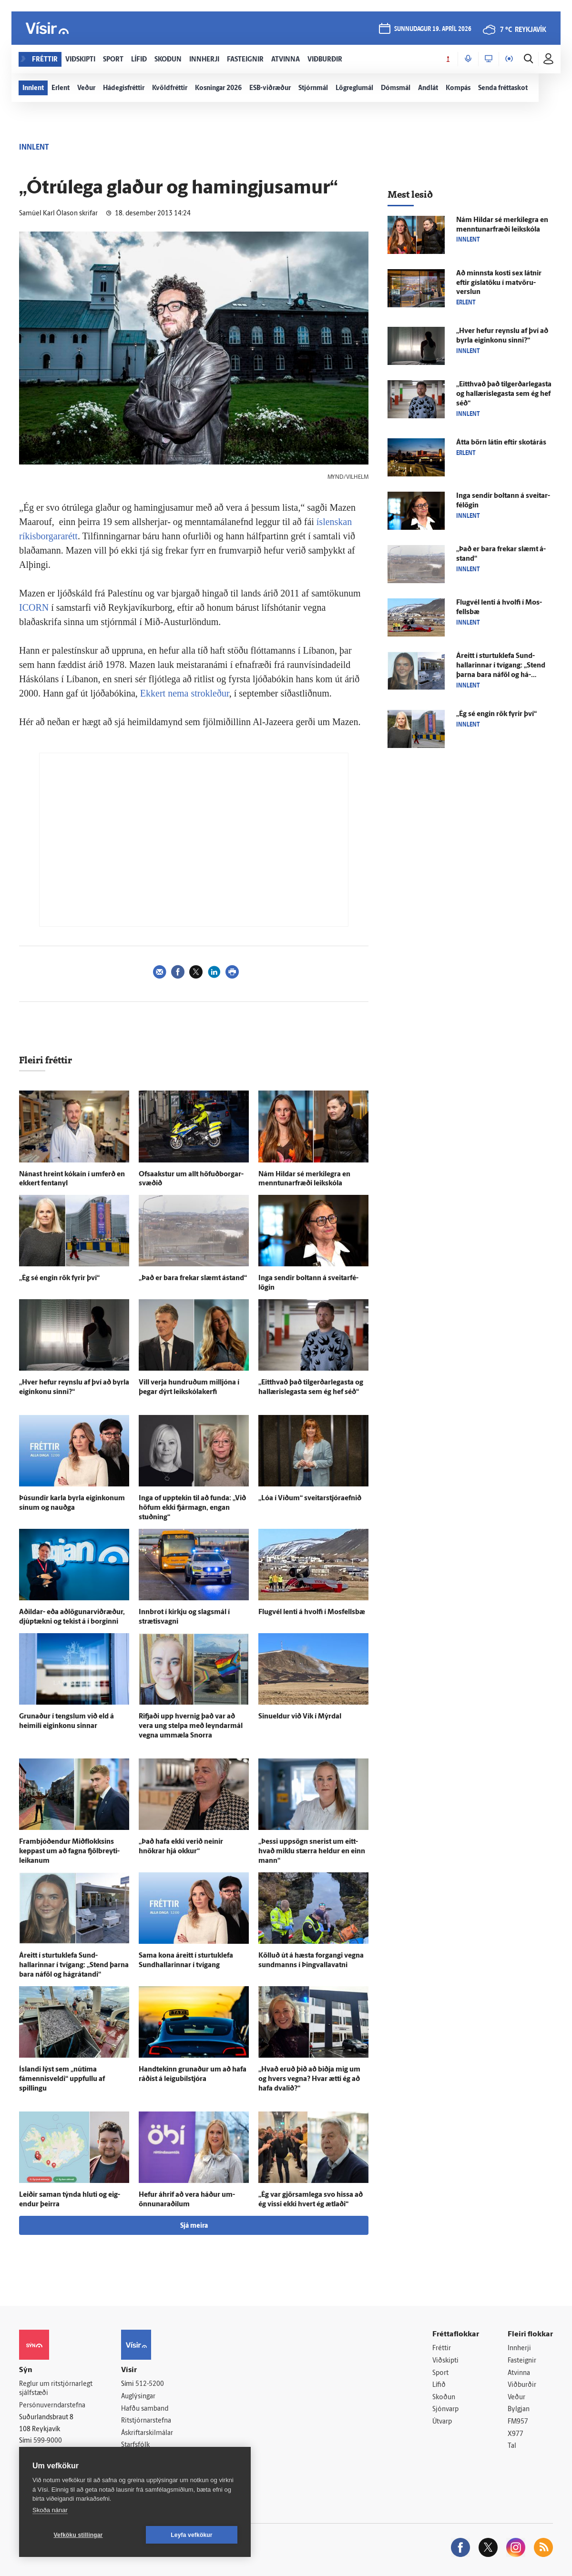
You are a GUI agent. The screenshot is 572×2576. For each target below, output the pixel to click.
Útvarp (442, 2421)
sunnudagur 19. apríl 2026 (432, 29)
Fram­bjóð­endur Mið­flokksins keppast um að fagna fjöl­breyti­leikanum (69, 1852)
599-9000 (47, 2441)
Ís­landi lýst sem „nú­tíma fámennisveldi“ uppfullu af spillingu (62, 2079)
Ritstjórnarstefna (146, 2420)
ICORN (34, 607)
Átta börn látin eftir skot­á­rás (501, 442)
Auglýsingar (138, 2396)
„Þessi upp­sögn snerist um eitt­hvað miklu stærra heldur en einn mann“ (311, 1852)
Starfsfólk (135, 2445)
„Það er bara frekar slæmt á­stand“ (193, 1278)
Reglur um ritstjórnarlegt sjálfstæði (55, 2389)
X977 (515, 2434)
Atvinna (519, 2373)
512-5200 (149, 2384)
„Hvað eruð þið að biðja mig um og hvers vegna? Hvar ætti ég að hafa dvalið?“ (309, 2079)
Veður (516, 2397)
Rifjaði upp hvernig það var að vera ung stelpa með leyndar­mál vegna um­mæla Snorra (191, 1726)
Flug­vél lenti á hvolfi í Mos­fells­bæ (311, 1612)
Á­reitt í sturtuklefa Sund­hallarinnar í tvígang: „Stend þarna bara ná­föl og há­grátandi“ (74, 1965)
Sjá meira (194, 2226)
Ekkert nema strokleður (184, 693)
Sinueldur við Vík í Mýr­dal (299, 1716)
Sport (440, 2373)
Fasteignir (522, 2360)
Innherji (519, 2348)
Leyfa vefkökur (192, 2535)
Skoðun (443, 2397)
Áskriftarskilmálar (147, 2433)
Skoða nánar (50, 2510)
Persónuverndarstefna (52, 2405)
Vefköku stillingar (78, 2535)
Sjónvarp (445, 2409)
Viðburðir (522, 2385)
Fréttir (441, 2348)
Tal (512, 2446)
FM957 (518, 2421)
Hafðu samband (144, 2409)
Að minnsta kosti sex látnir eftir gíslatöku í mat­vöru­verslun (498, 283)
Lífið (439, 2385)
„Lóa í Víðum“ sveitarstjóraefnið (309, 1498)
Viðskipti (445, 2360)
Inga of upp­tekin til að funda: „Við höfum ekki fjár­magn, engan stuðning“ (192, 1508)
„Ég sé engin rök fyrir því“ (59, 1278)
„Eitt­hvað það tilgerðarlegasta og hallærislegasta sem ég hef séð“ (504, 394)
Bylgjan (519, 2409)
